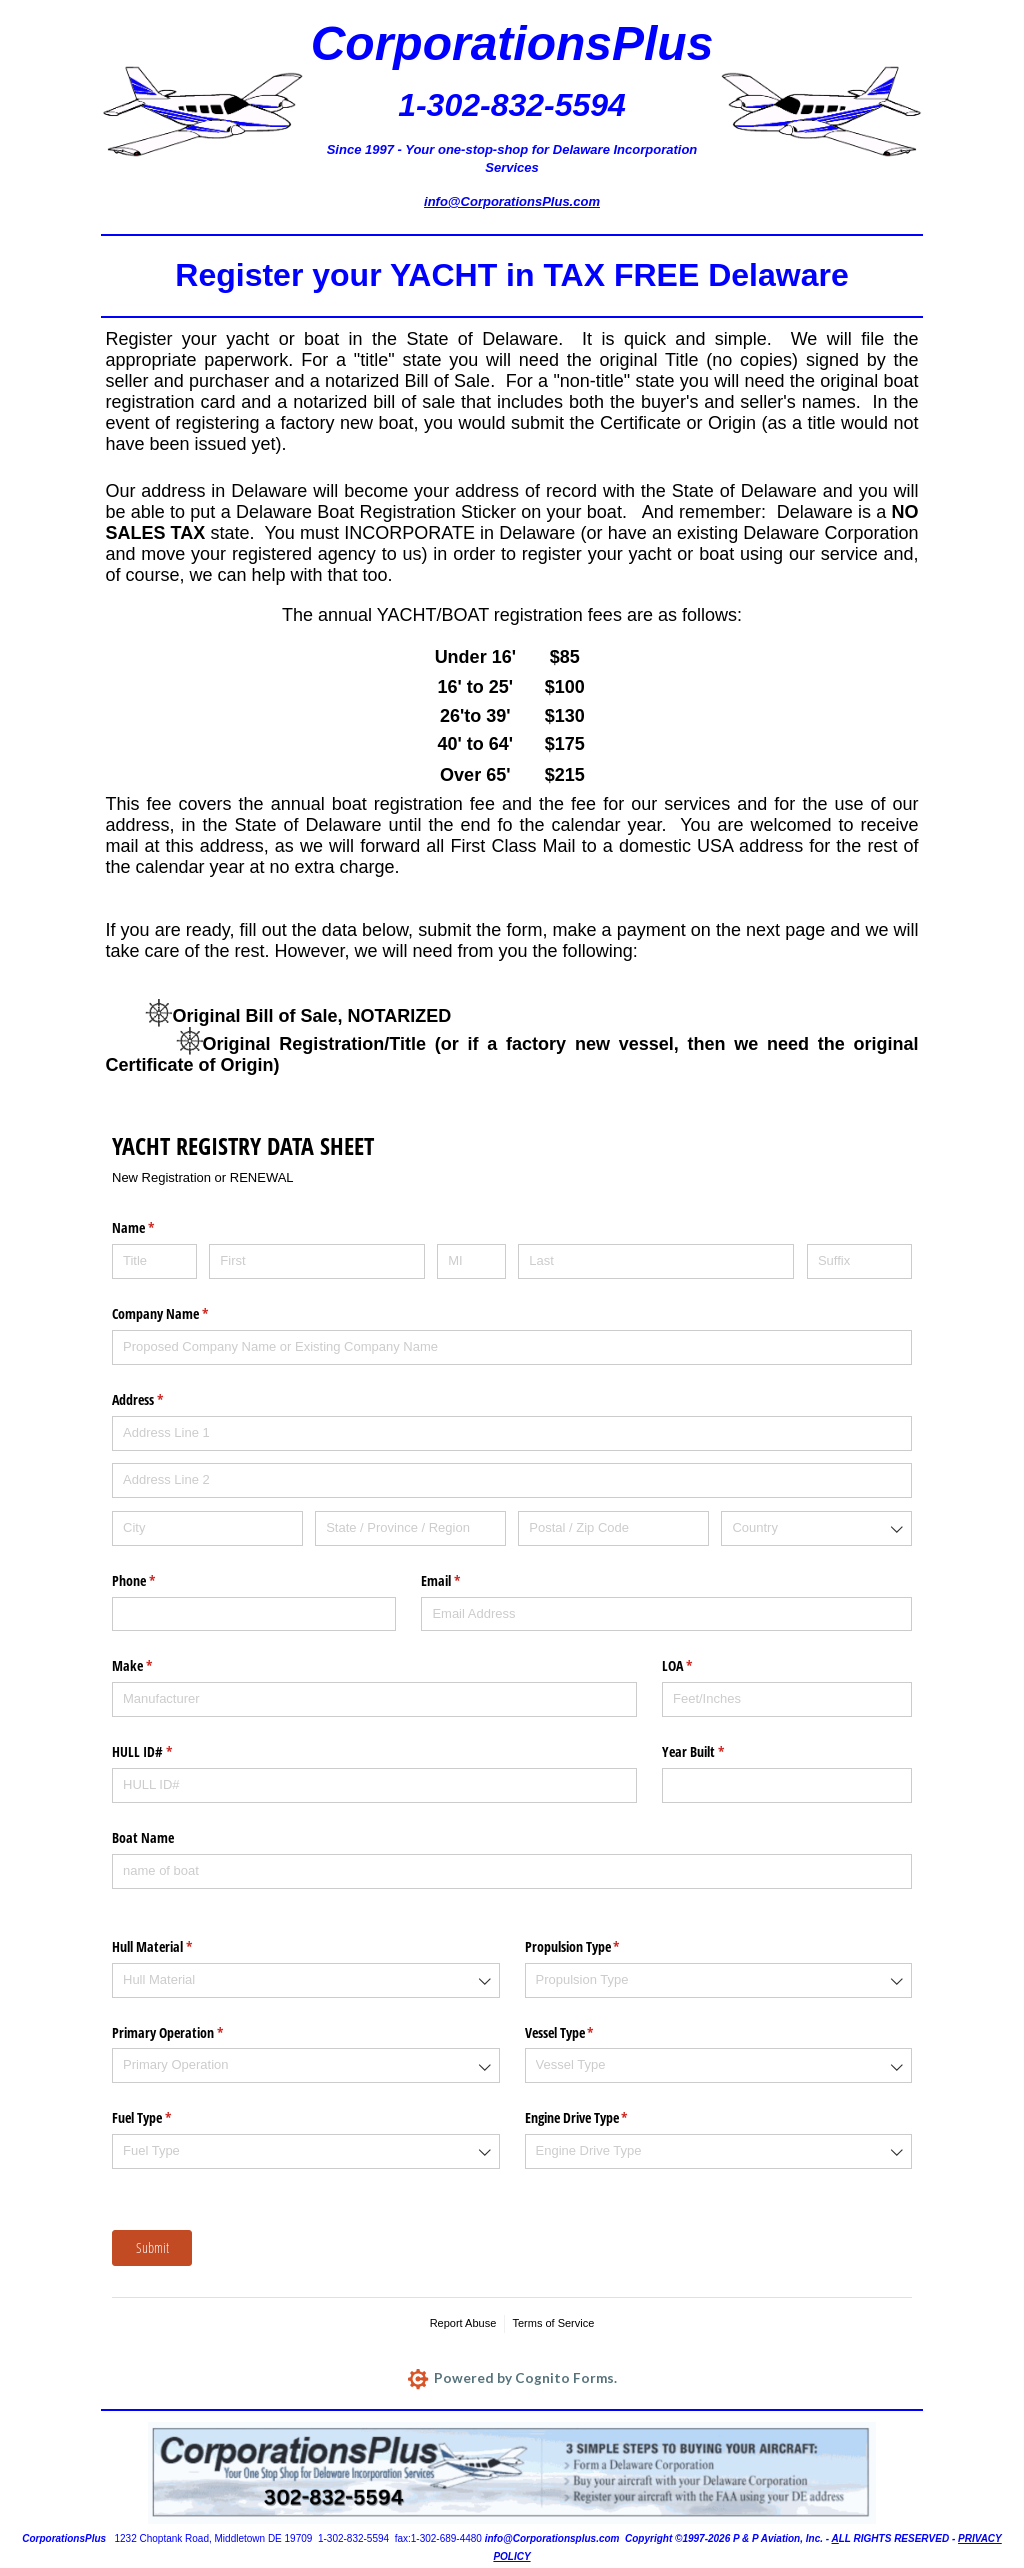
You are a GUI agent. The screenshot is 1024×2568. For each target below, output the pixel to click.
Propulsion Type (596, 1947)
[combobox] (816, 1528)
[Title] (154, 1261)
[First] (316, 1261)
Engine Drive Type (600, 2118)
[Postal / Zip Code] (613, 1528)
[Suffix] (859, 1261)
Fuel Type (165, 2118)
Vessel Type (583, 2033)
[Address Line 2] (512, 1480)
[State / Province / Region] (410, 1528)
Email (464, 1581)
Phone (157, 1581)
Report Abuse (463, 2323)
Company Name (183, 1314)
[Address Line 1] (512, 1433)
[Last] (656, 1261)
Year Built (716, 1752)
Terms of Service (553, 2323)
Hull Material (175, 1947)
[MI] (471, 1261)
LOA (700, 1666)
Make (155, 1666)
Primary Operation (191, 2033)
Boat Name (143, 1837)
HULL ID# (165, 1752)
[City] (207, 1528)
